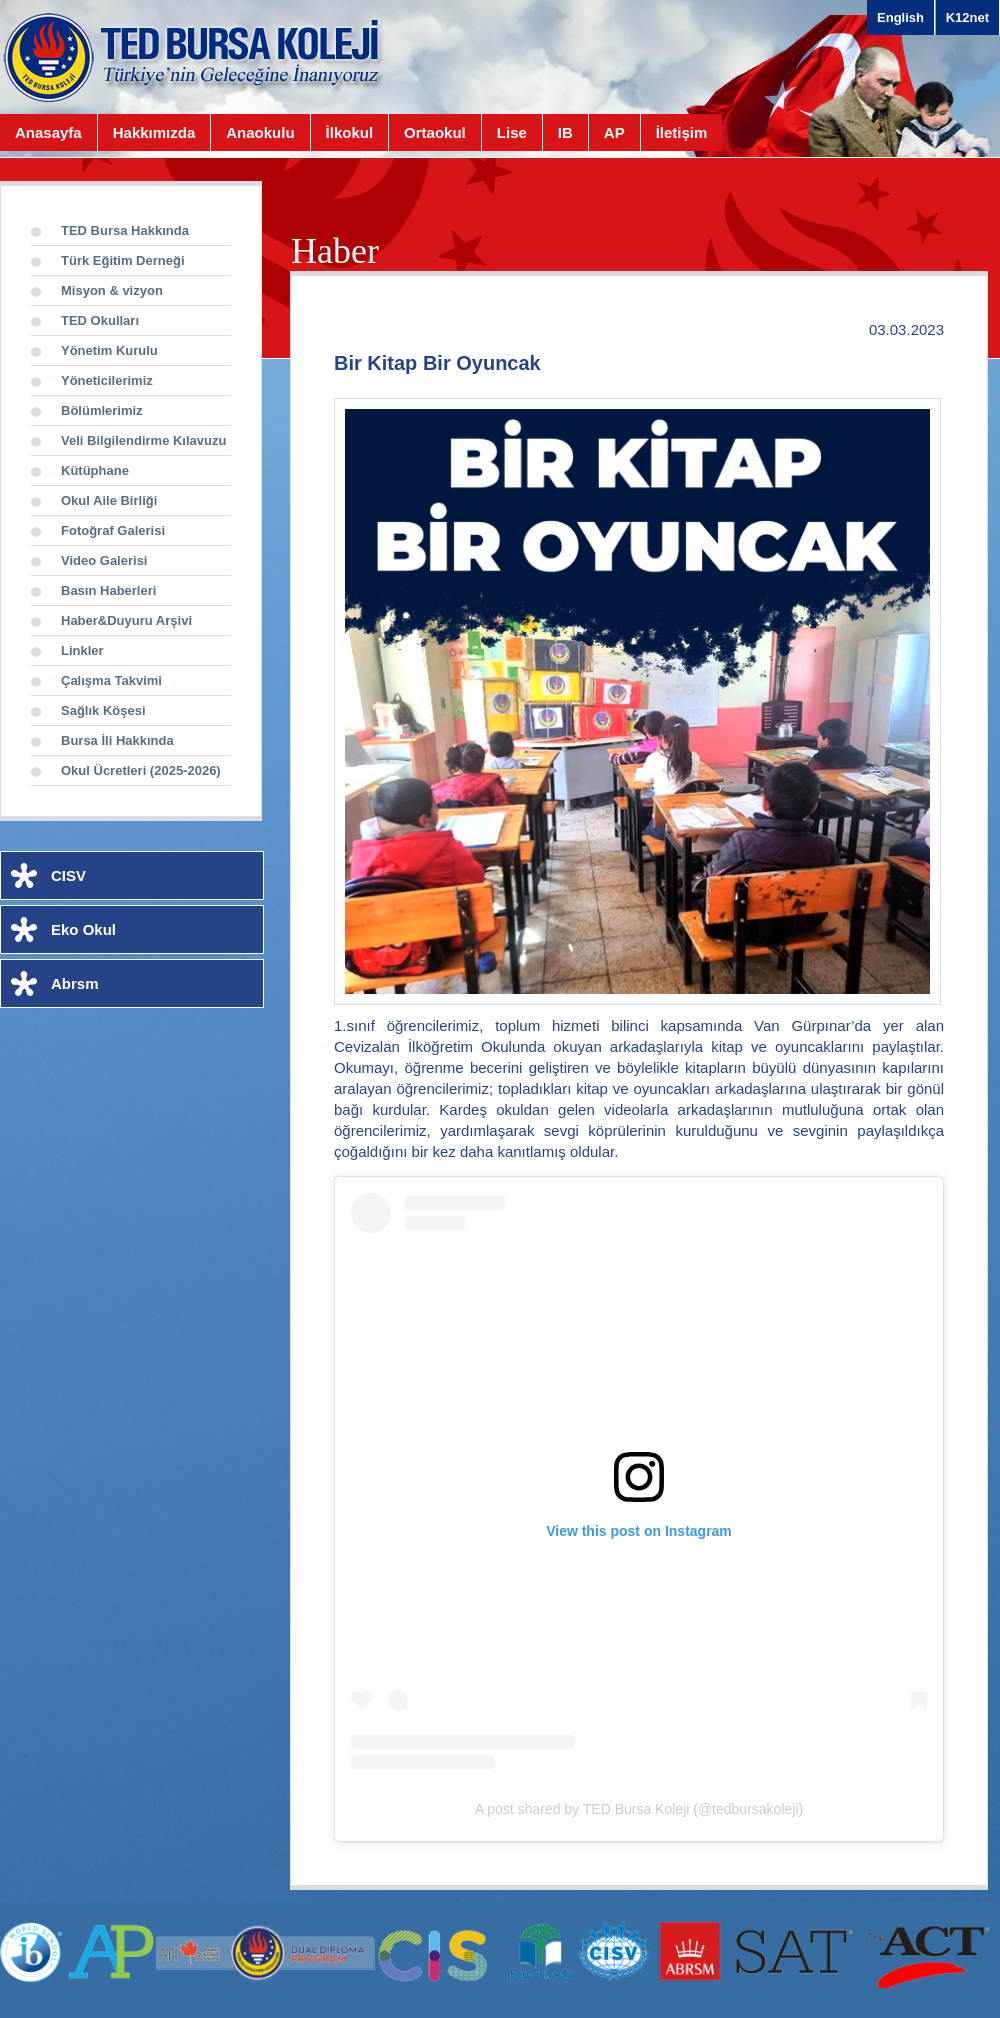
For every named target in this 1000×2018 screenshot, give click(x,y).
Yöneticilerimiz (107, 380)
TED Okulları (100, 320)
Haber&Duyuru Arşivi (126, 620)
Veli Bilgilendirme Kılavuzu (143, 440)
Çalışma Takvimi (111, 680)
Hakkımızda (154, 132)
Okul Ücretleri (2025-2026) (141, 770)
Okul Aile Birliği (109, 500)
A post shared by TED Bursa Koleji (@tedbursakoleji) (639, 1809)
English (900, 17)
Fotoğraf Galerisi (113, 530)
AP (614, 132)
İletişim (682, 132)
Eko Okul (83, 929)
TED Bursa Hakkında (125, 230)
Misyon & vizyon (112, 290)
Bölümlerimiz (102, 410)
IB (565, 132)
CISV (68, 875)
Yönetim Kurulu (109, 350)
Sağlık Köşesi (103, 710)
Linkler (82, 650)
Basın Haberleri (108, 590)
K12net (967, 17)
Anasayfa (48, 132)
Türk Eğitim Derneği (123, 260)
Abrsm (75, 983)
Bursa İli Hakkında (117, 740)
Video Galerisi (104, 560)
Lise (512, 132)
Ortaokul (435, 132)
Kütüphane (95, 470)
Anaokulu (260, 132)
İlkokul (350, 132)
